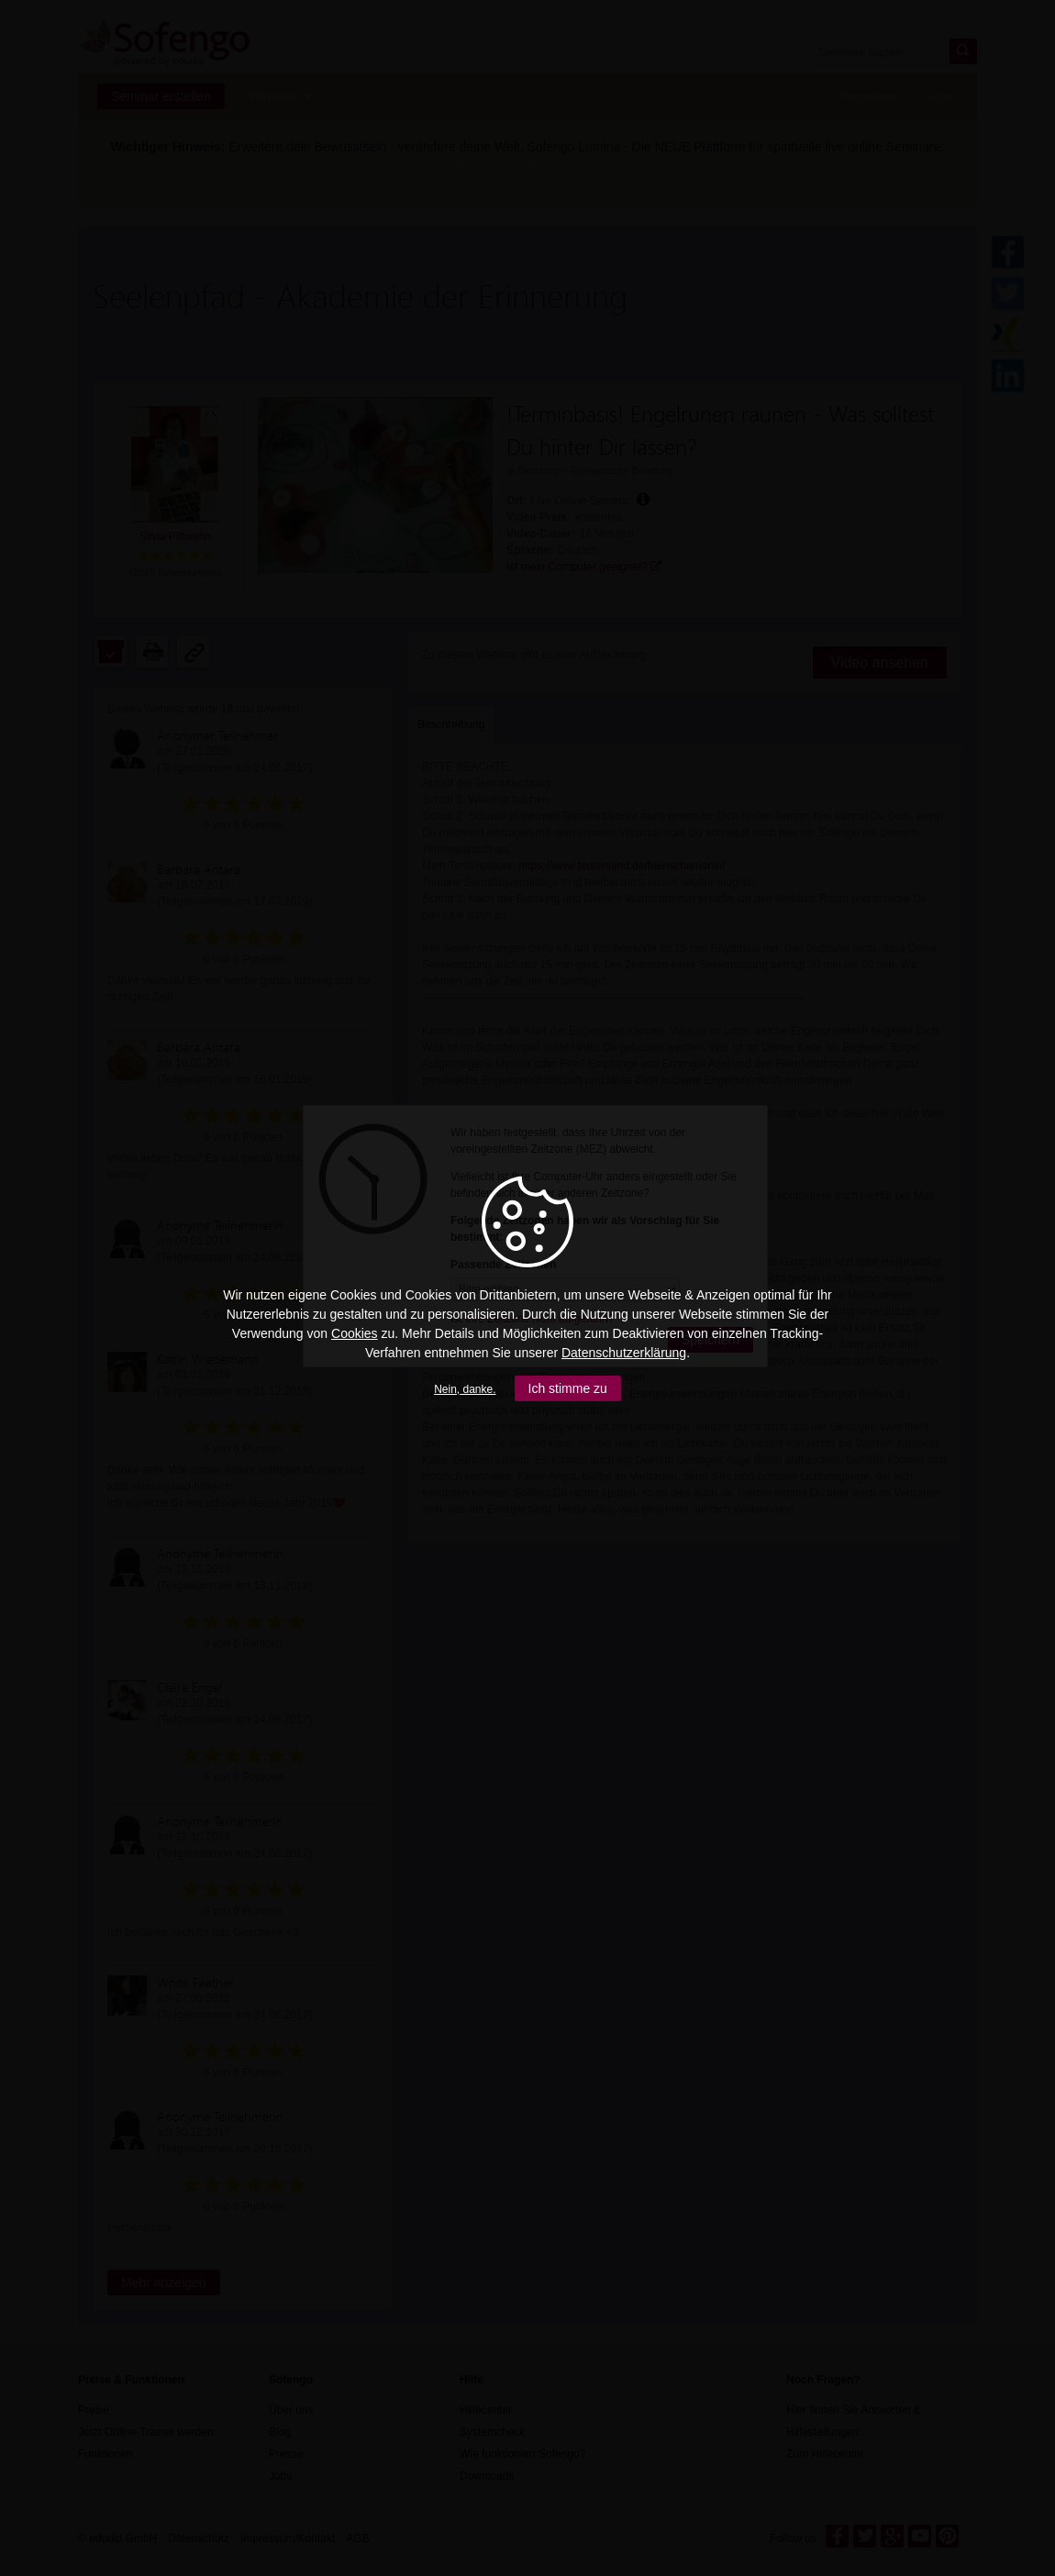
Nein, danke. (464, 1389)
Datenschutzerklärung (623, 1352)
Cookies (354, 1333)
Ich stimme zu (567, 1388)
